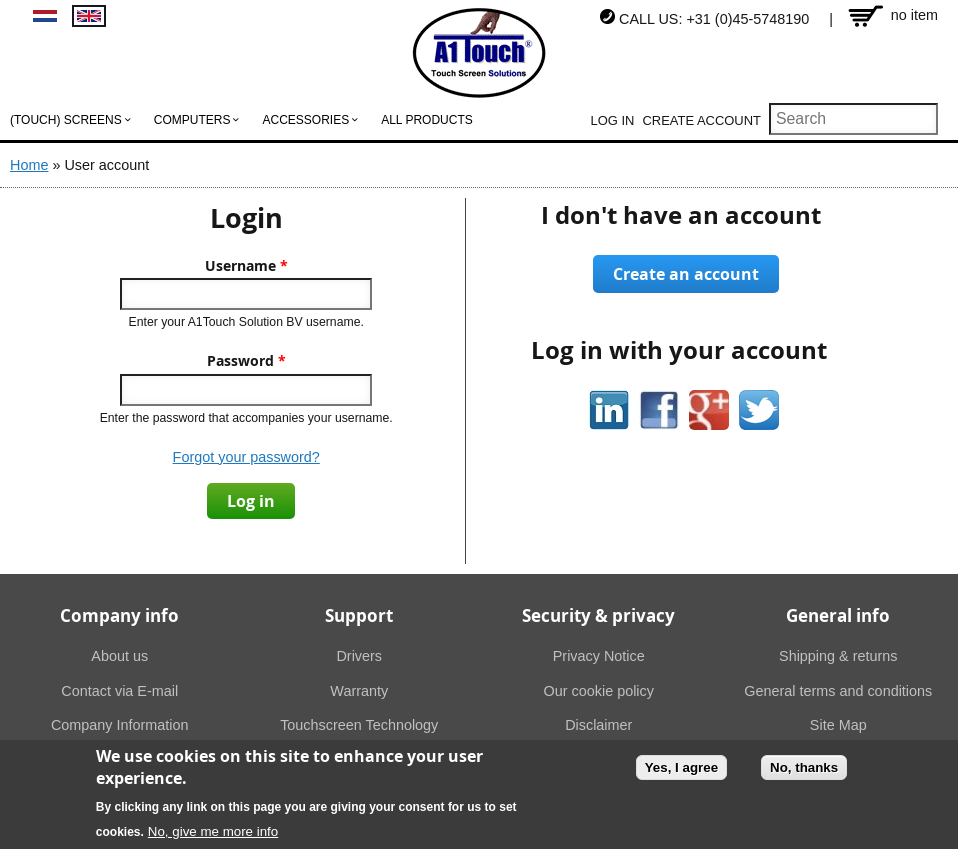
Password (246, 361)
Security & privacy (598, 615)
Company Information (120, 725)
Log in (613, 120)
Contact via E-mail (119, 691)
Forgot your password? (246, 457)
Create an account (686, 274)
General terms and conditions (838, 691)
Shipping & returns (838, 656)
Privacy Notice (599, 656)
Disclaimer (598, 725)
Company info (119, 615)
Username (246, 266)
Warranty (359, 691)
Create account (701, 120)
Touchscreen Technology (359, 725)
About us (119, 656)
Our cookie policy (599, 691)
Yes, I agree (681, 771)
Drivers (359, 656)
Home (29, 165)
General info (838, 615)
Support (359, 615)
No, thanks (804, 771)
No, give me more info (213, 835)
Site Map (838, 725)
